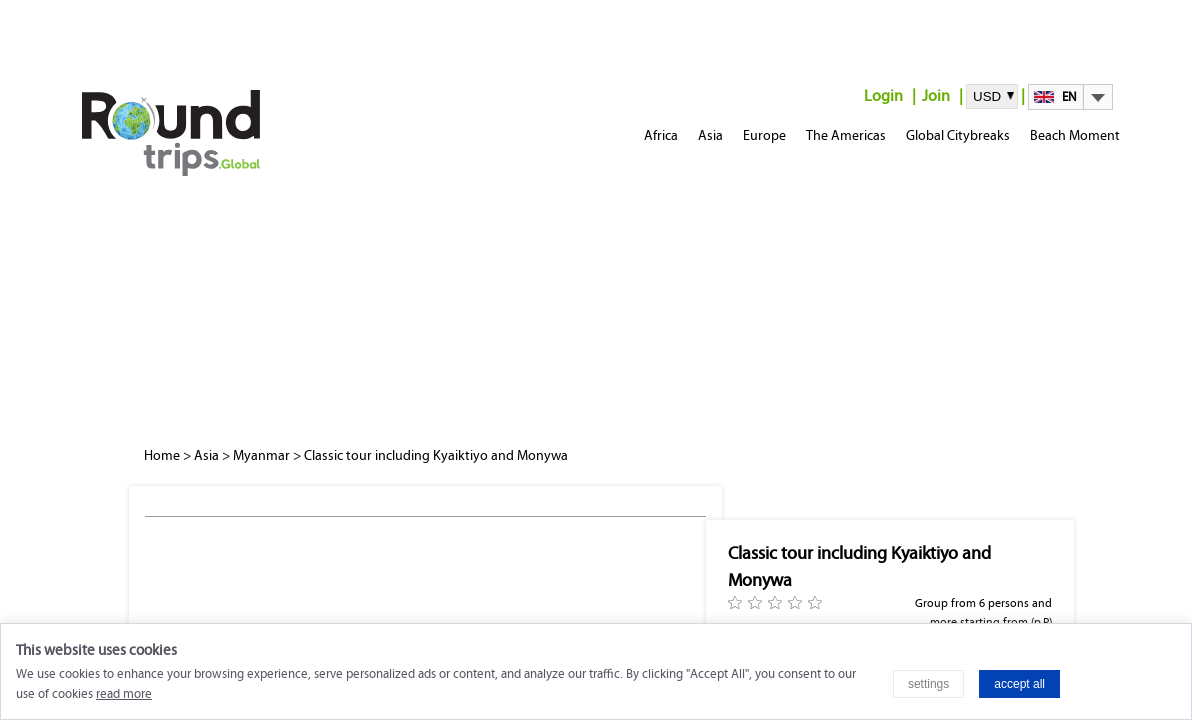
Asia (710, 135)
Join (936, 95)
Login (883, 95)
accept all (1019, 684)
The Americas (846, 135)
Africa (661, 135)
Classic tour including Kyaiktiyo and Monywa (436, 455)
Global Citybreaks (958, 135)
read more (124, 694)
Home (162, 455)
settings (928, 684)
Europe (764, 135)
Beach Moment (1075, 135)
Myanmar (261, 455)
